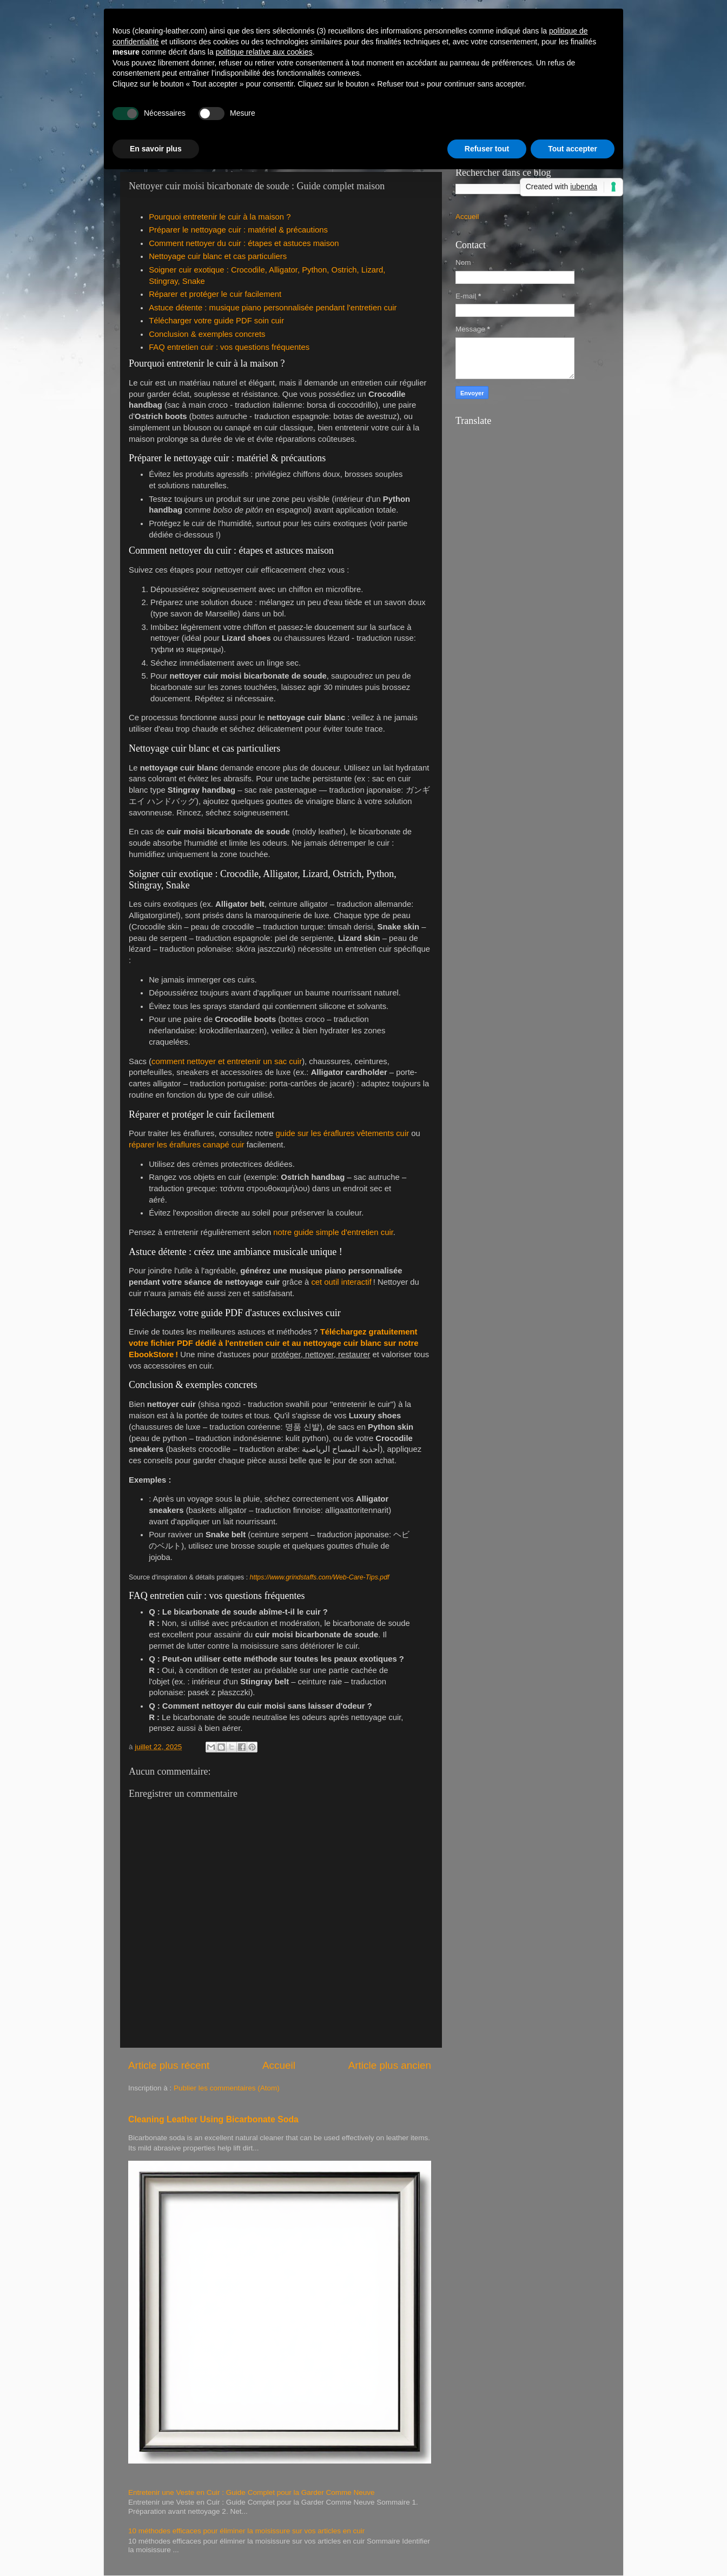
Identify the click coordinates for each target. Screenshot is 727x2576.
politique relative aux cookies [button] (264, 52)
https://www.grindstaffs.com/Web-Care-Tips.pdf (319, 1577)
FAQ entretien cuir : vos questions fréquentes (229, 347)
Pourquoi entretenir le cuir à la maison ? (219, 217)
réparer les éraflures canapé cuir (186, 1144)
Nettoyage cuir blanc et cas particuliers (218, 256)
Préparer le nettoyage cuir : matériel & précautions (238, 229)
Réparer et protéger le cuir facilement (215, 294)
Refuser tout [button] (487, 148)
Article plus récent (168, 2065)
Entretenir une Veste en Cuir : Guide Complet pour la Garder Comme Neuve (251, 2492)
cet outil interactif (341, 1282)
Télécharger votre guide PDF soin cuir (216, 320)
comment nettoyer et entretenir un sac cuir (226, 1061)
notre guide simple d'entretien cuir (333, 1232)
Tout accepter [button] (572, 148)
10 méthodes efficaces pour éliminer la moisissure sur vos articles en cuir (246, 2531)
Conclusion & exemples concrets (207, 334)
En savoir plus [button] (156, 148)
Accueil (278, 2065)
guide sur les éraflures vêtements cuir (342, 1133)
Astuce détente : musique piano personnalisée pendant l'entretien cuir (272, 307)
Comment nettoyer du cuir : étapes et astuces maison (244, 243)
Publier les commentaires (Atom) (227, 2088)
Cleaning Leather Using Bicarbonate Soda (213, 2119)
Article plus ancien (389, 2065)
